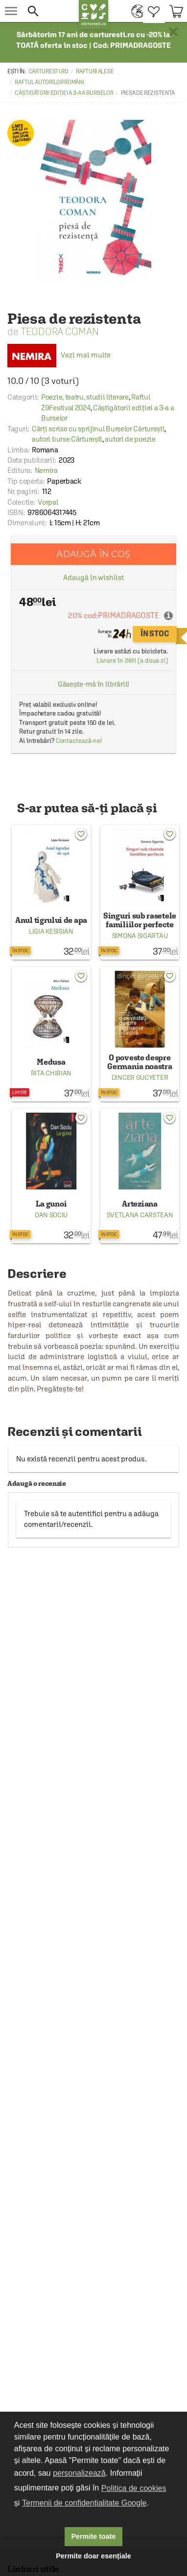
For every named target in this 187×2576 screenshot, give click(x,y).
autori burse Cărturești (67, 439)
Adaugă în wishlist (93, 577)
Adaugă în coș (93, 554)
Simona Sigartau (140, 936)
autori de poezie (130, 439)
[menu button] (11, 11)
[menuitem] (135, 11)
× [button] (173, 32)
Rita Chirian (51, 1073)
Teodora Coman (60, 331)
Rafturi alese (95, 71)
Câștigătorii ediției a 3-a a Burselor (64, 93)
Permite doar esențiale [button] (93, 2556)
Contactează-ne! (79, 740)
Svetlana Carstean (140, 1215)
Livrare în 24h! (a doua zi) (132, 660)
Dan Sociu (51, 1215)
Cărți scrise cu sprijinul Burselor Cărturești (98, 429)
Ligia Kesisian (51, 931)
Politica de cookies (133, 2488)
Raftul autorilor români (49, 82)
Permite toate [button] (93, 2536)
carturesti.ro (48, 71)
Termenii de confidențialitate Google (84, 2503)
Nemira (46, 470)
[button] (48, 11)
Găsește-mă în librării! (94, 684)
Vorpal (48, 502)
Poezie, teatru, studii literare (85, 397)
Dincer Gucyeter (140, 1077)
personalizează (79, 2473)
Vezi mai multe (59, 354)
